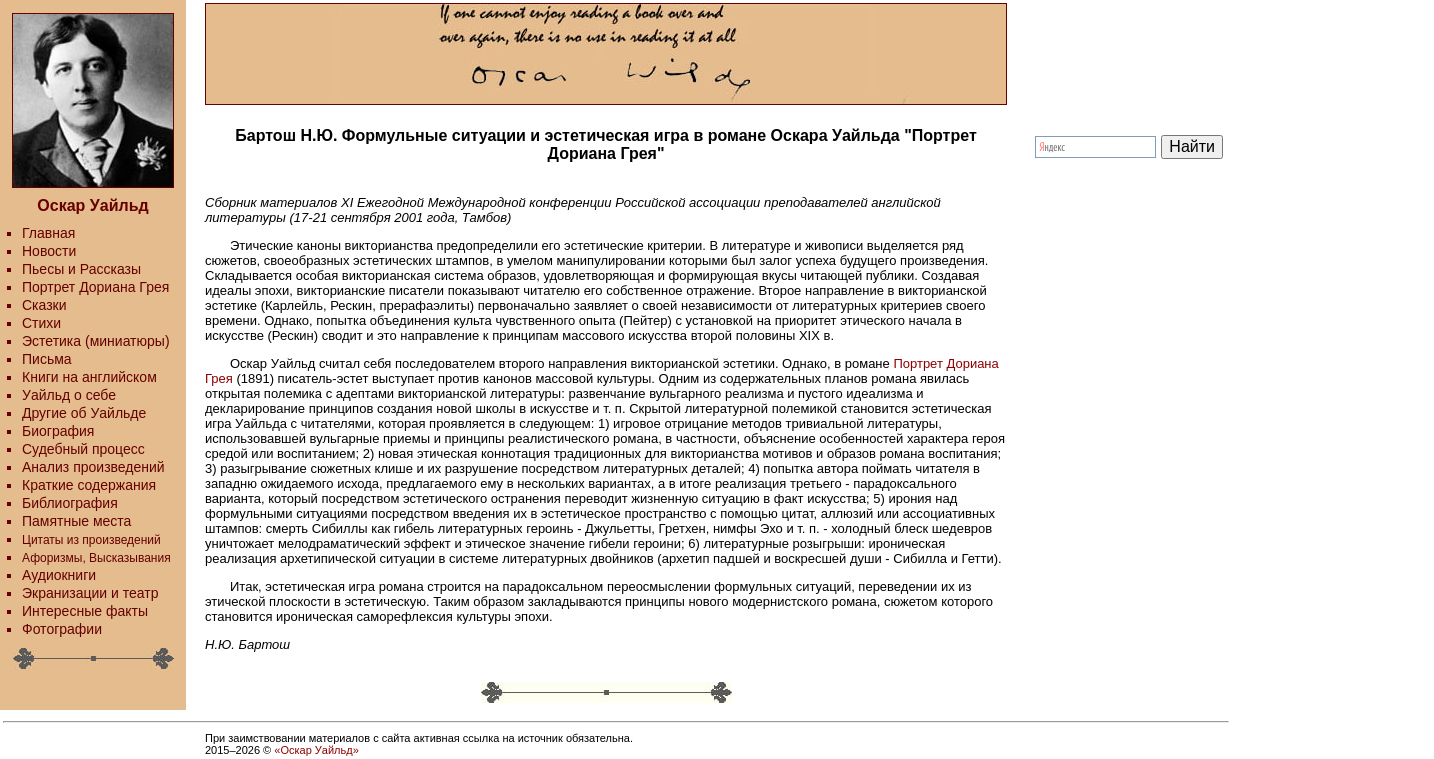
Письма (47, 359)
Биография (58, 431)
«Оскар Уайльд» (316, 750)
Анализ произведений (93, 467)
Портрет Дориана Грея (95, 287)
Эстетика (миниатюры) (96, 341)
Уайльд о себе (69, 395)
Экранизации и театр (90, 593)
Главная (48, 233)
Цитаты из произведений (91, 540)
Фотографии (62, 629)
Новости (49, 251)
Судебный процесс (83, 449)
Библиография (70, 503)
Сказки (44, 305)
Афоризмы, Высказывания (96, 558)
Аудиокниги (59, 575)
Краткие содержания (89, 485)
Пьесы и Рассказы (81, 269)
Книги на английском (89, 377)
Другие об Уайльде (84, 413)
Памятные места (76, 521)
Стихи (41, 323)
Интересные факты (85, 611)
